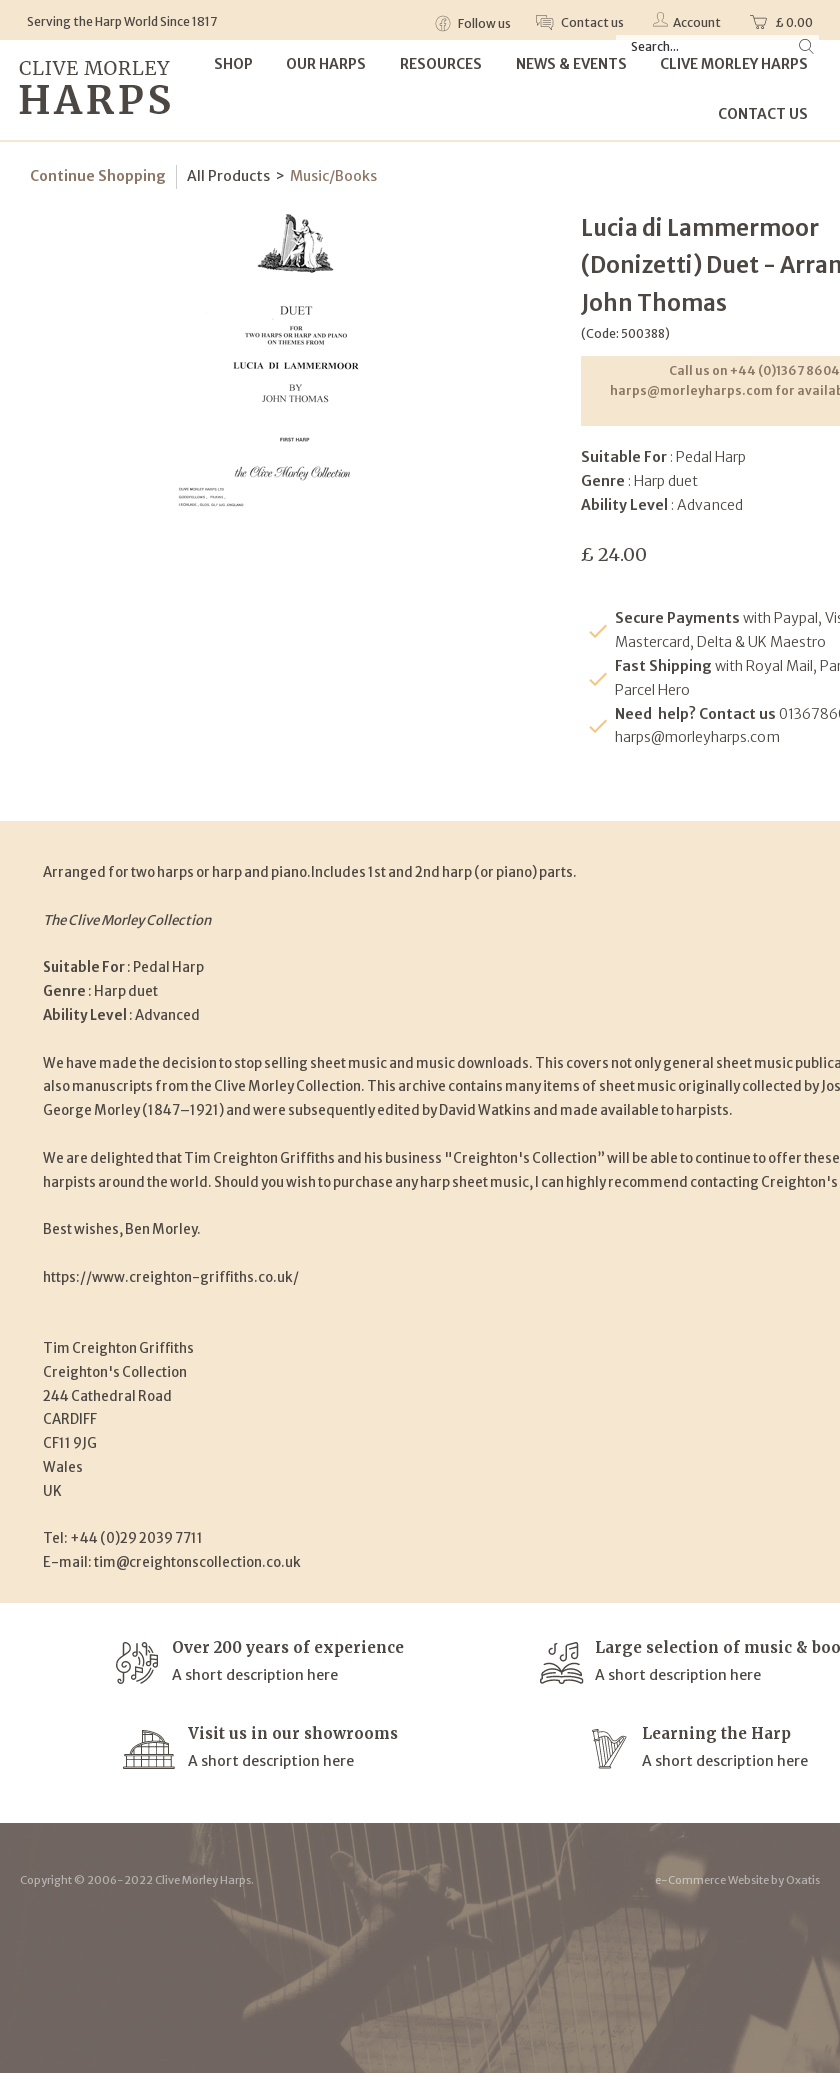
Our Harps (326, 64)
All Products (228, 176)
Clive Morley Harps (734, 64)
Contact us (591, 22)
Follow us (483, 23)
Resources (441, 64)
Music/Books (333, 176)
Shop (233, 64)
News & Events (571, 64)
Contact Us (763, 114)
